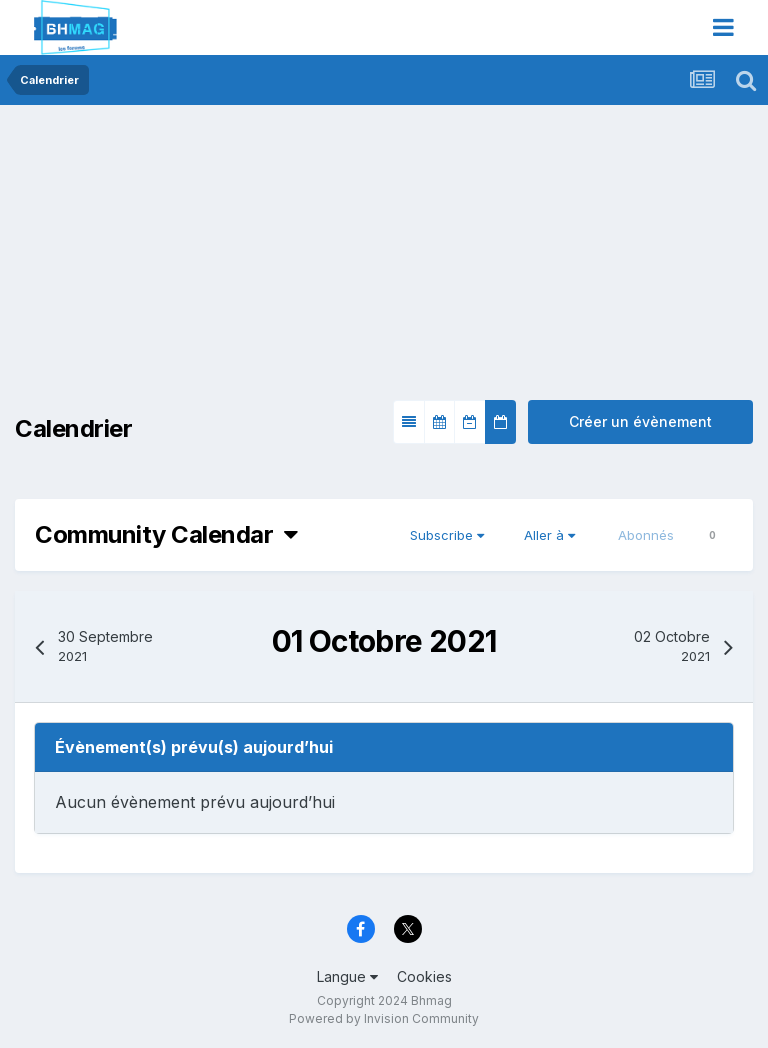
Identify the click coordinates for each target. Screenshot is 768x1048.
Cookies (424, 976)
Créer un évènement (640, 421)
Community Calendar (166, 534)
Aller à (549, 535)
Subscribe (447, 535)
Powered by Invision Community (384, 1018)
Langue (347, 976)
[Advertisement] (249, 260)
